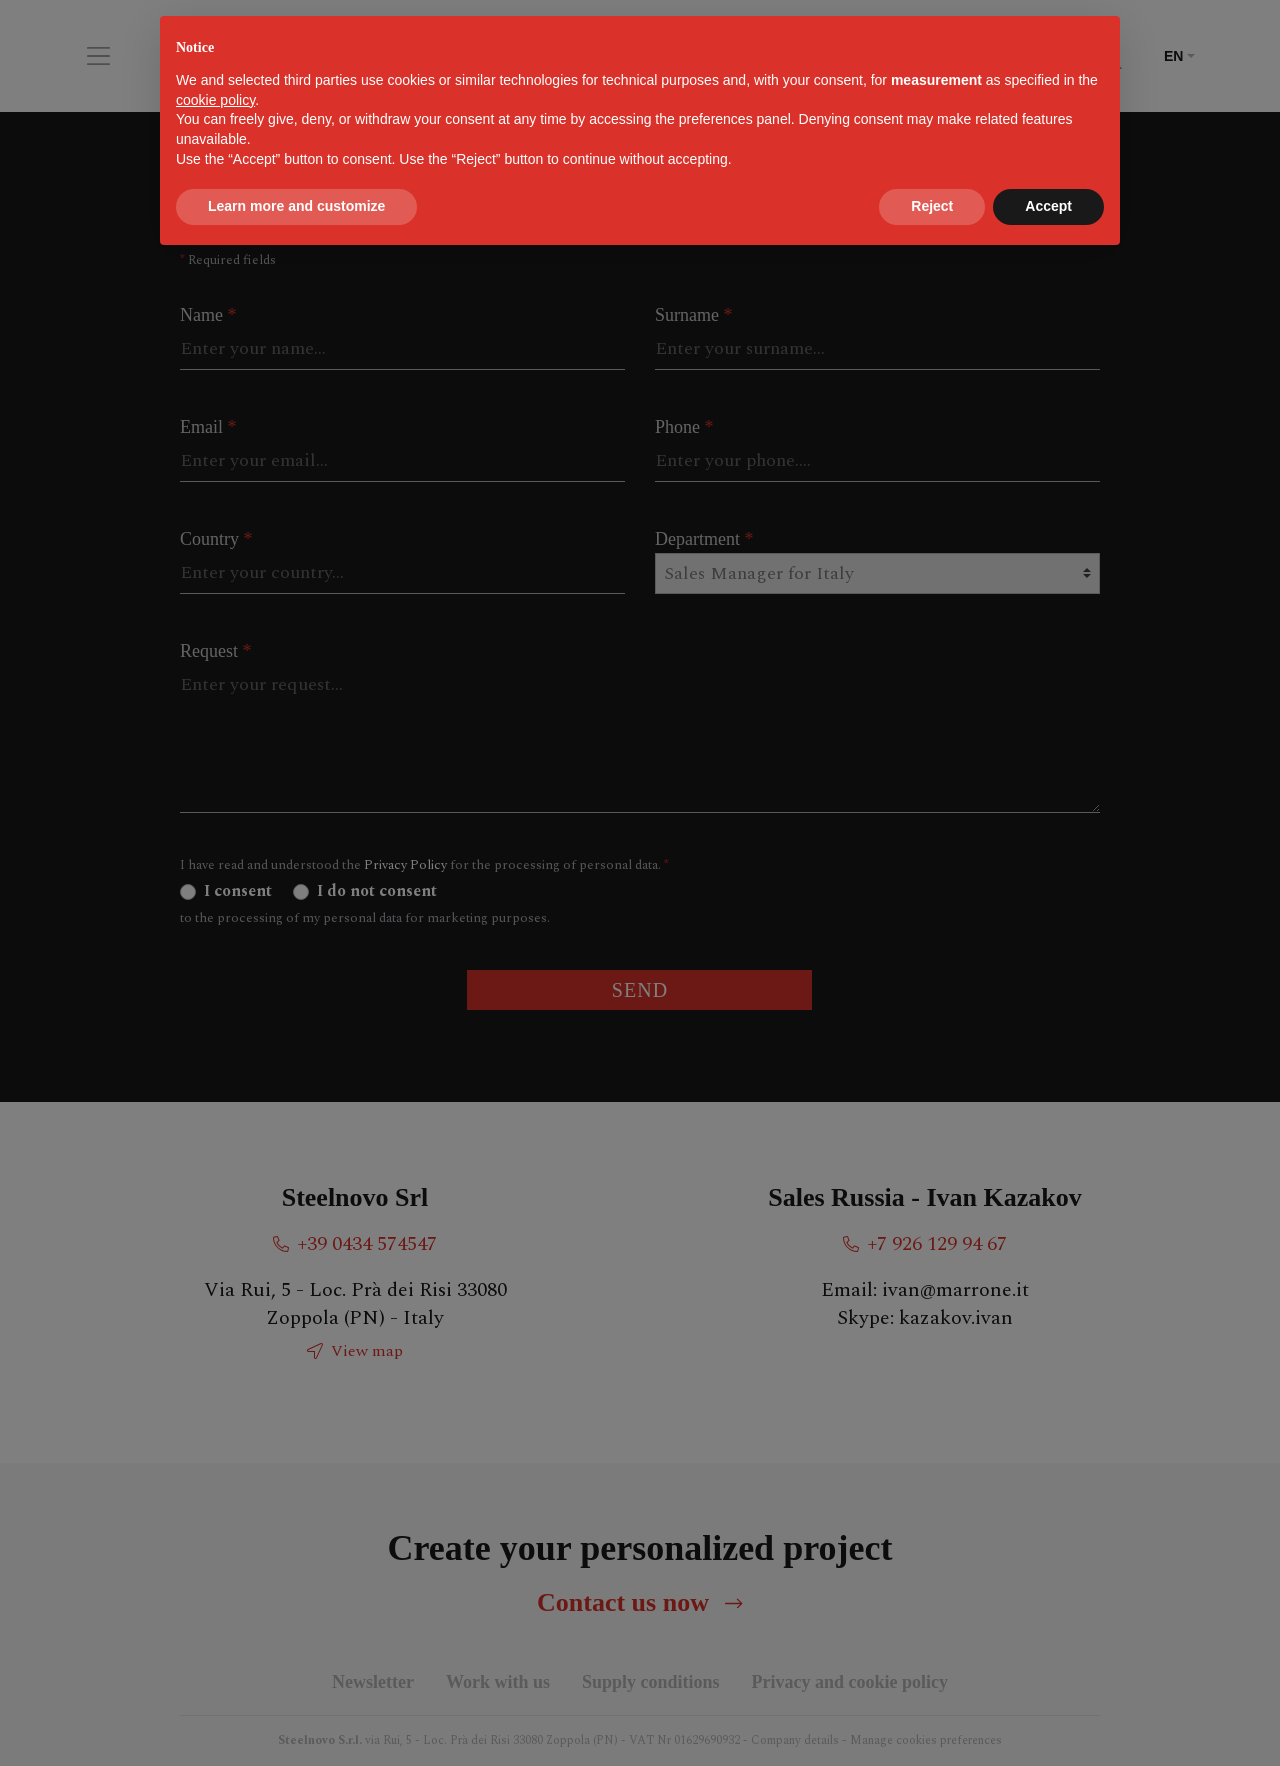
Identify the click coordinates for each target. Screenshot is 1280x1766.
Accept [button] (1048, 206)
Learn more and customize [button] (296, 206)
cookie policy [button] (215, 100)
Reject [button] (932, 206)
